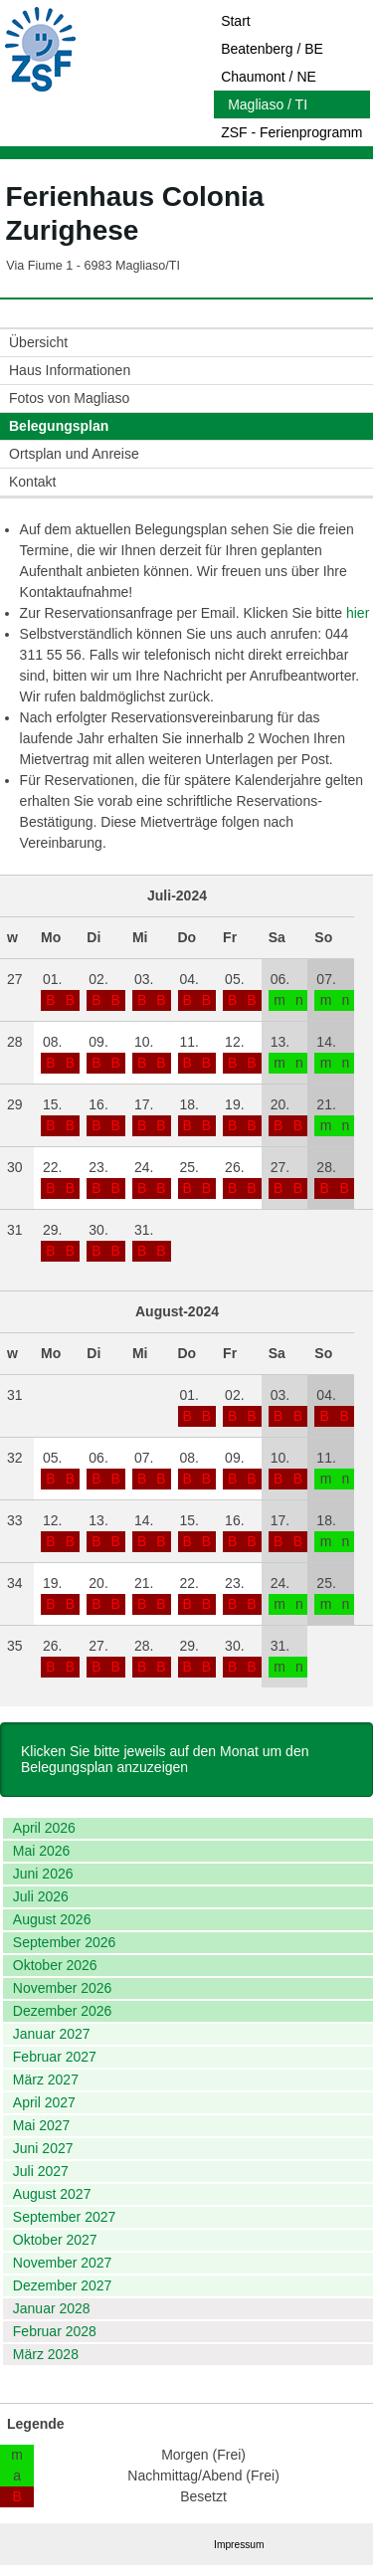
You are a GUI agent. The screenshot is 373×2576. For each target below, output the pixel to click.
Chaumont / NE (268, 77)
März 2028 (46, 2354)
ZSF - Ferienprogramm (291, 132)
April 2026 (44, 1828)
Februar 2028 (54, 2331)
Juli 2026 (41, 1896)
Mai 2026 (42, 1851)
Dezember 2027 (62, 2285)
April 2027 (44, 2102)
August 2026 (52, 1919)
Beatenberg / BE (272, 49)
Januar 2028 (52, 2308)
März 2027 (46, 2079)
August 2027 (52, 2194)
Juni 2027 (43, 2148)
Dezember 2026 (62, 2011)
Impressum (239, 2544)
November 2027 (62, 2263)
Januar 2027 (52, 2034)
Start (236, 21)
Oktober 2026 (55, 1965)
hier (357, 613)
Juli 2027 (41, 2171)
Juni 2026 (43, 1874)
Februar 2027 (54, 2057)
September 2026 (64, 1942)
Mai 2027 (42, 2125)
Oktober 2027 (55, 2240)
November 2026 (62, 1988)
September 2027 (64, 2217)
